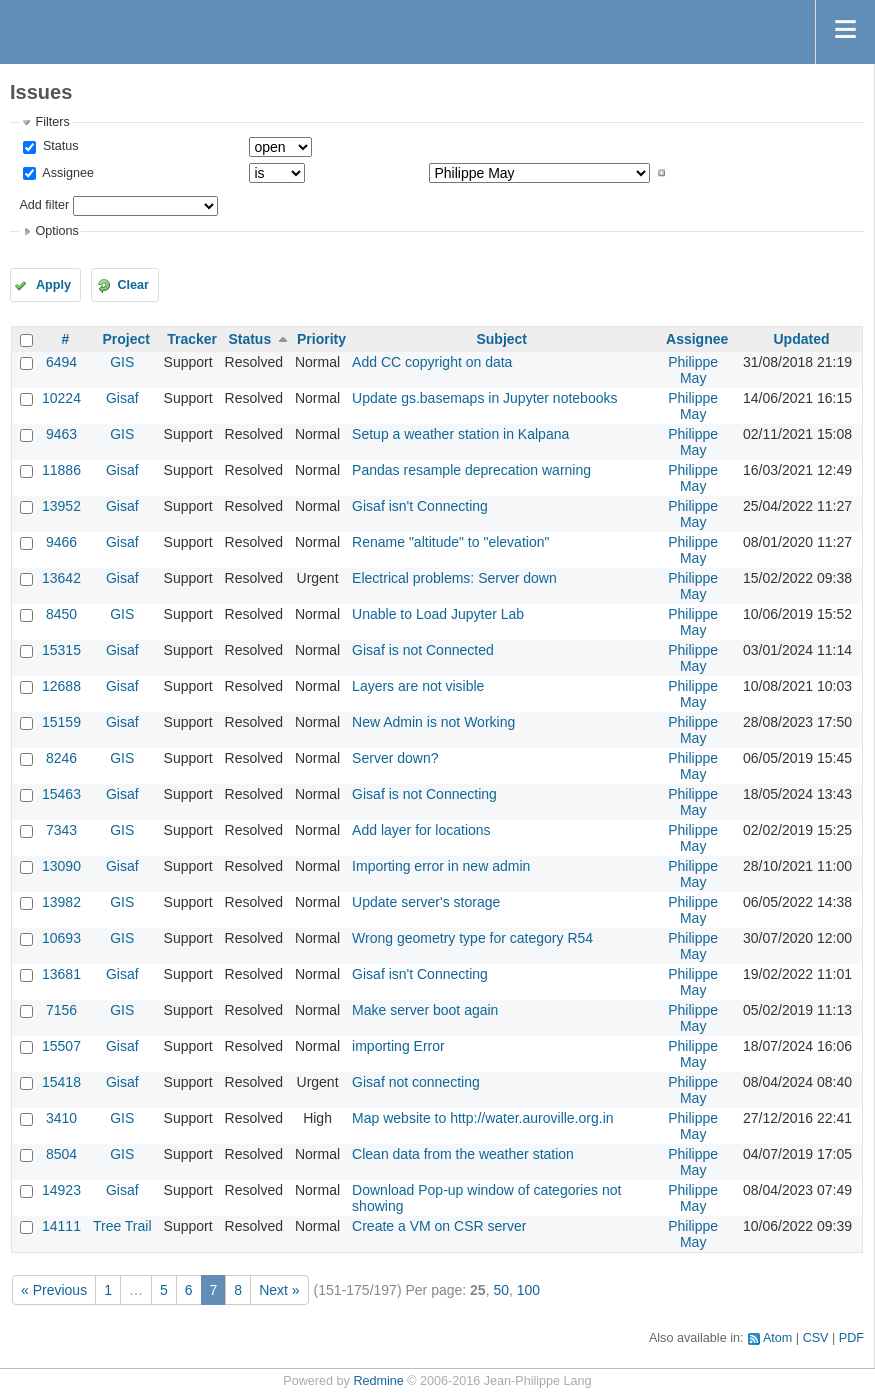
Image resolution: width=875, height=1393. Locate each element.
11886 (61, 470)
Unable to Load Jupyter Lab (438, 614)
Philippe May (693, 370)
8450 (61, 614)
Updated (801, 339)
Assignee (66, 173)
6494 (61, 362)
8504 (61, 1154)
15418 (61, 1082)
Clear (133, 285)
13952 (61, 506)
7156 (61, 1010)
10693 (61, 938)
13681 (61, 974)
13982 (61, 902)
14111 (61, 1226)
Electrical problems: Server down (454, 578)
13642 (61, 578)
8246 (61, 758)
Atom (777, 1338)
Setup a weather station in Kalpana (460, 434)
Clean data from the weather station (463, 1154)
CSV (816, 1338)
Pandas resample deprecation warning (471, 470)
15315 (61, 650)
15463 (61, 794)
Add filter (44, 205)
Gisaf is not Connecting (424, 794)
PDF (851, 1338)
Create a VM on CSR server (439, 1226)
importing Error (398, 1046)
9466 (61, 542)
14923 (61, 1190)
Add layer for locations (421, 830)
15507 (61, 1046)
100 (528, 1290)
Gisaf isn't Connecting (420, 506)
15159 (61, 722)
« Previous (54, 1290)
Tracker (192, 339)
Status (58, 146)
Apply (53, 285)
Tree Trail (122, 1226)
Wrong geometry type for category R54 (472, 938)
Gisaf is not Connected (423, 650)
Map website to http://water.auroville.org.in (482, 1118)
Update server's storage (426, 902)
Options (56, 231)
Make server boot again (425, 1010)
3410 (61, 1118)
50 (501, 1290)
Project (126, 339)
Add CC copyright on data (432, 362)
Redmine (378, 1381)
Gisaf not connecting (416, 1082)
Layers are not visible (418, 686)
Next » (279, 1290)
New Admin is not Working (433, 722)
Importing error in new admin (441, 866)
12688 (61, 686)
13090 (61, 866)
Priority (321, 339)
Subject (501, 339)
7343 (61, 830)
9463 (61, 434)
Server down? (395, 758)
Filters (52, 122)
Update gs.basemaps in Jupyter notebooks (484, 398)
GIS (122, 362)
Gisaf (122, 398)
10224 (61, 398)
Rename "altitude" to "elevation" (450, 542)
